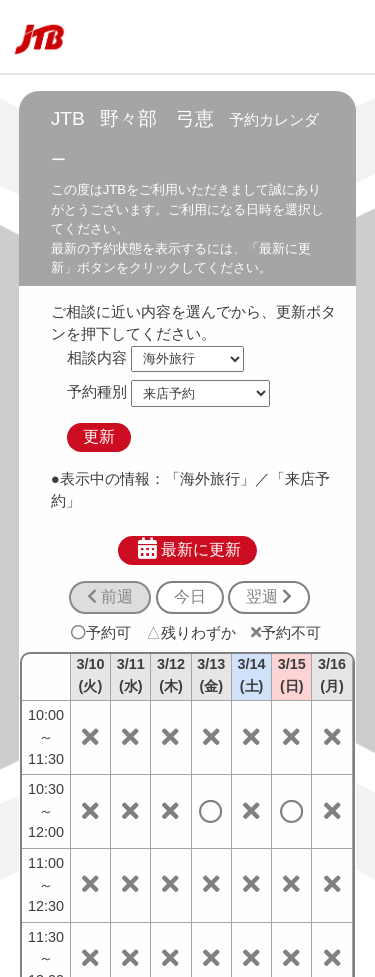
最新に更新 (187, 549)
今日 (190, 596)
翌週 (269, 596)
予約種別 (97, 391)
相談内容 (97, 357)
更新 (99, 436)
